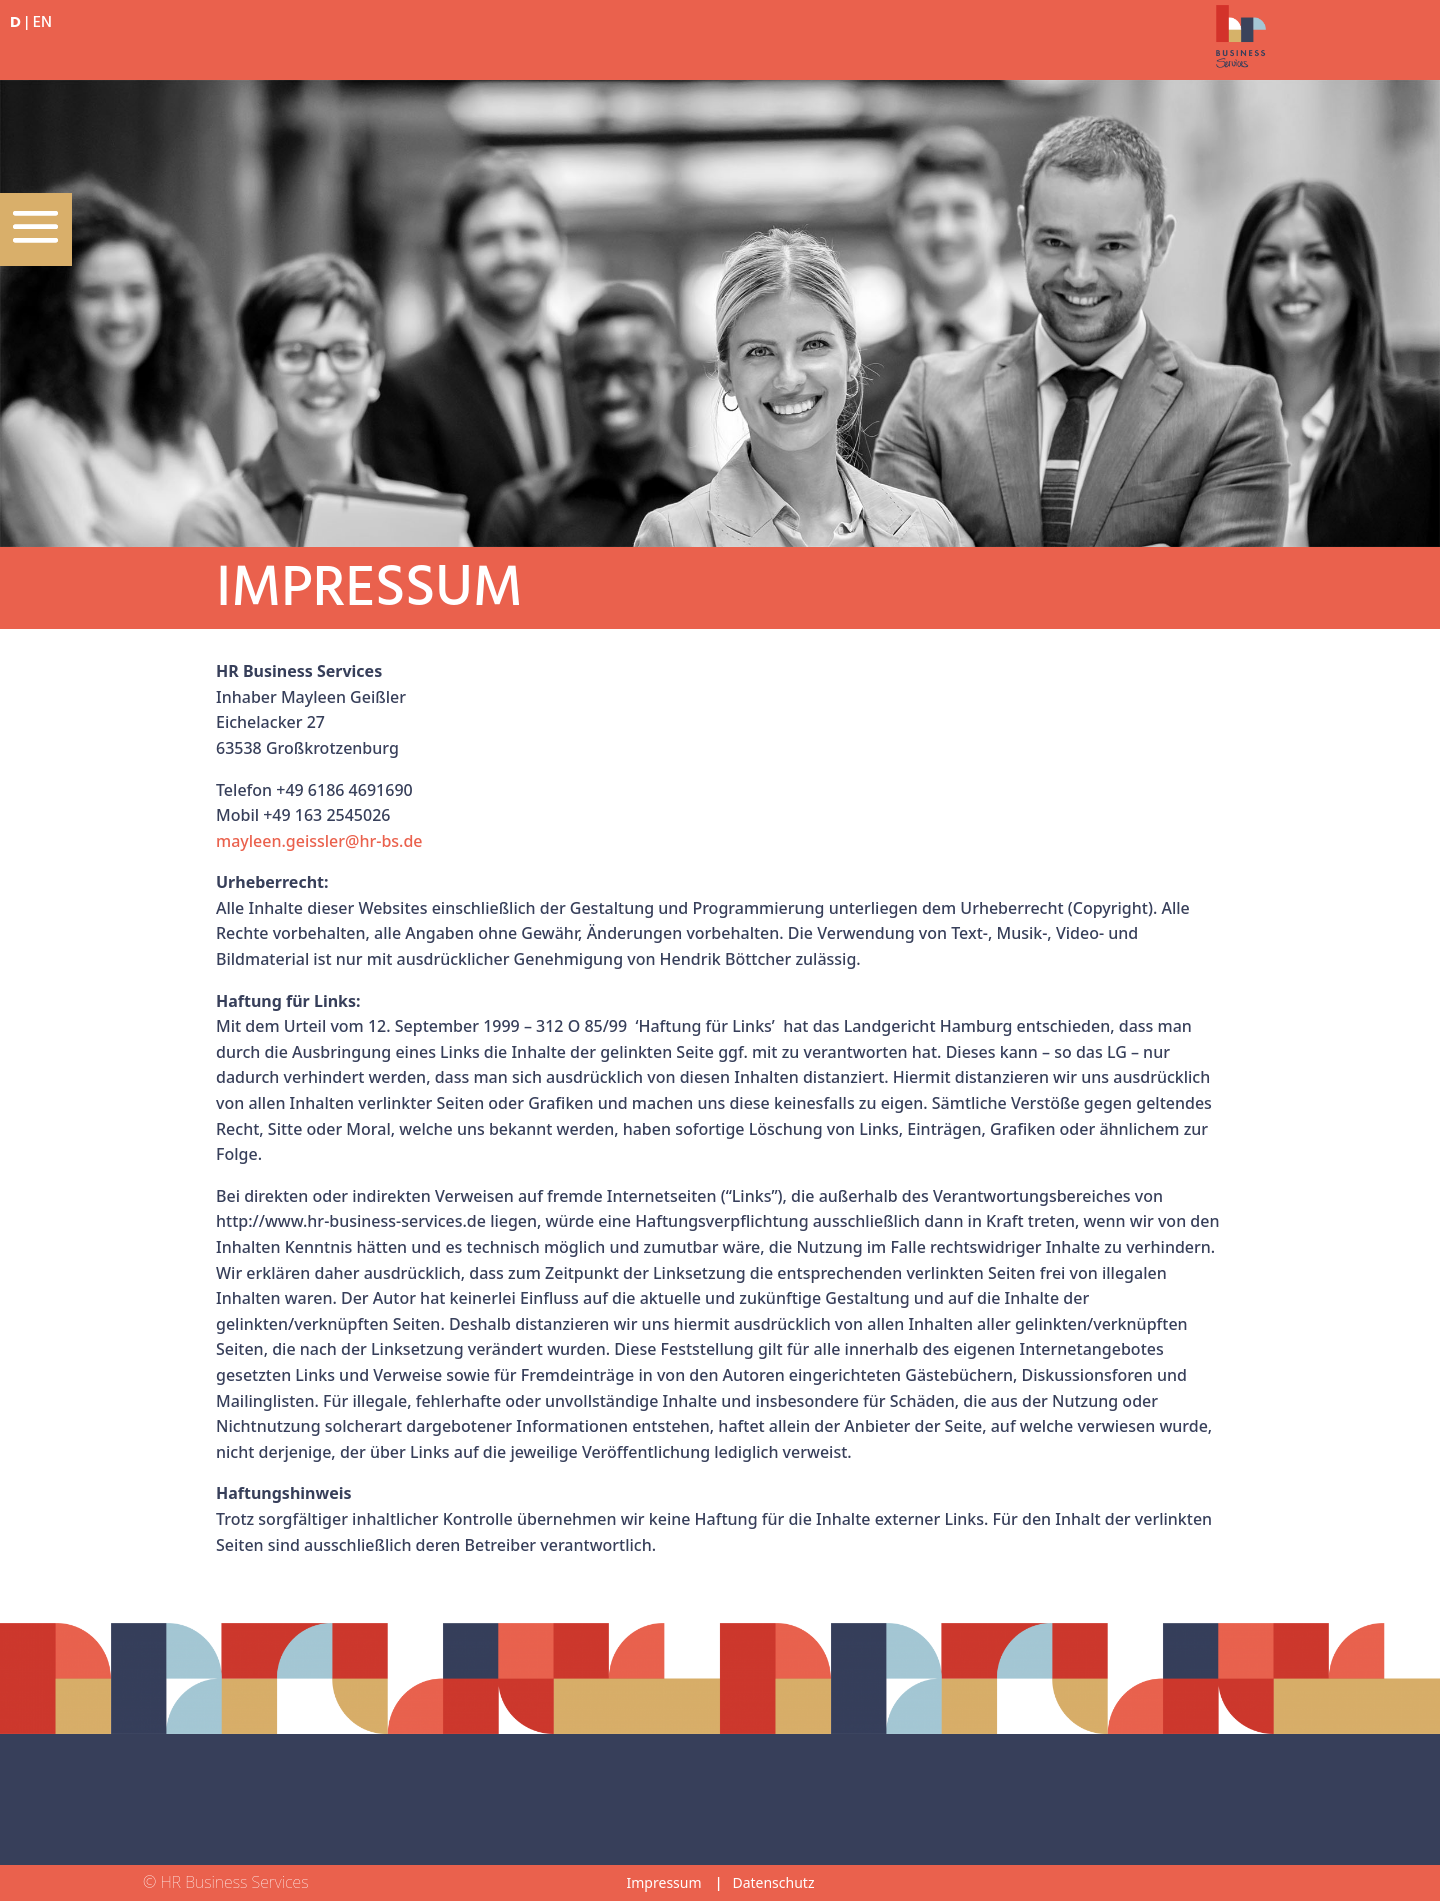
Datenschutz (773, 1882)
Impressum (664, 1882)
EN (42, 23)
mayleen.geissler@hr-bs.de (319, 841)
